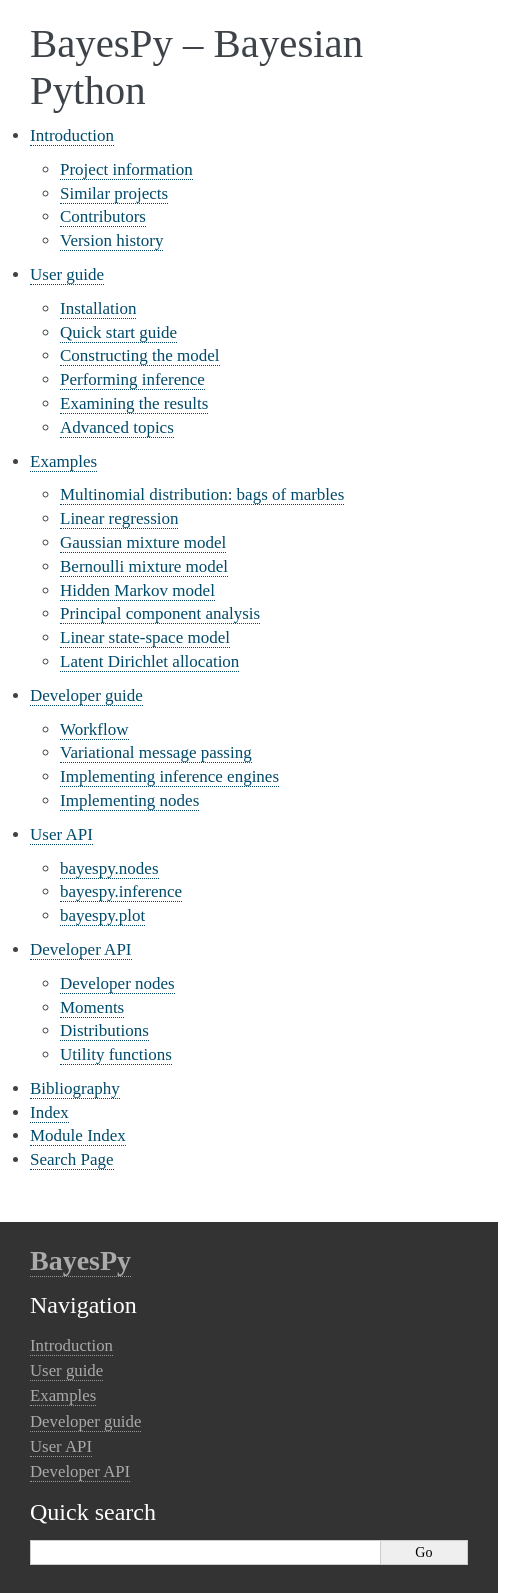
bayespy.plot (102, 915)
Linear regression (119, 518)
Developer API (81, 949)
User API (61, 834)
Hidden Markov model (137, 590)
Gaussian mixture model (143, 542)
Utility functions (116, 1054)
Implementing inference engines (169, 776)
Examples (63, 461)
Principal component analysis (160, 613)
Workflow (94, 729)
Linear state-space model (145, 637)
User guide (67, 274)
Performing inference (132, 379)
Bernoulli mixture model (144, 566)
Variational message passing (156, 752)
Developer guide (86, 695)
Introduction (72, 135)
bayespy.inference (121, 891)
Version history (111, 240)
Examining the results (134, 403)
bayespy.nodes (109, 868)
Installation (98, 308)
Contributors (103, 216)
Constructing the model (140, 355)
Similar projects (114, 193)
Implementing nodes (129, 800)
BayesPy (80, 1260)
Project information (126, 169)
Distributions (104, 1030)
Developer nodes (117, 983)
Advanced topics (117, 427)
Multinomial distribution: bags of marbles (202, 494)
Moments (92, 1007)
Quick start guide (118, 332)
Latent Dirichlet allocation (149, 661)
